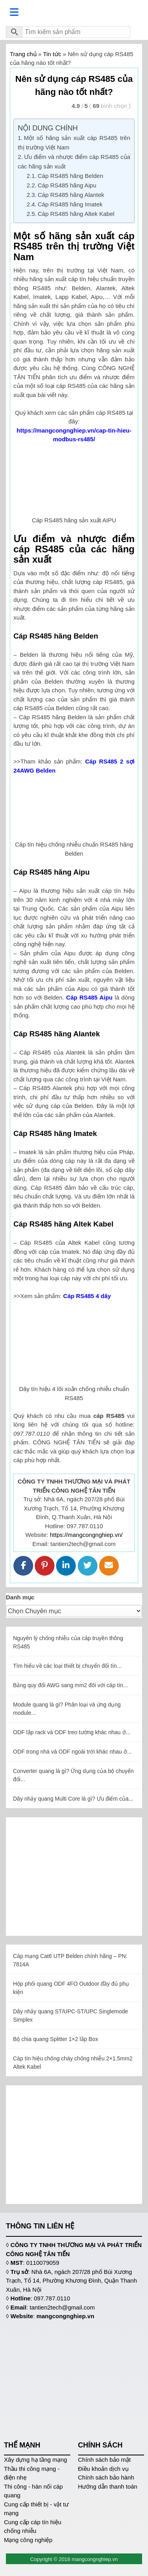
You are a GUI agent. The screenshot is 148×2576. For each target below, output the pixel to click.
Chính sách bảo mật (104, 2459)
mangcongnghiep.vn (65, 2316)
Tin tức (52, 54)
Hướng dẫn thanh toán (107, 2486)
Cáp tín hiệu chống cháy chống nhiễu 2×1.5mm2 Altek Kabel (72, 2062)
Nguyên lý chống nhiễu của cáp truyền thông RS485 (68, 1642)
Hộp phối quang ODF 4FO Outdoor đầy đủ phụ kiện (71, 1988)
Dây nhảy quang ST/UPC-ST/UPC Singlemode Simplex (70, 2015)
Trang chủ (23, 54)
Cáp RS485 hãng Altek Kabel (76, 213)
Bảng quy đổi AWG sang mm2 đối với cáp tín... (70, 1685)
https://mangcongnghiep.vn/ (86, 1534)
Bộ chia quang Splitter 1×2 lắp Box (55, 2039)
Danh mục (20, 1597)
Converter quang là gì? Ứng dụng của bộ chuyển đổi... (73, 1775)
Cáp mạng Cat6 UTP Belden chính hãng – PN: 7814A (70, 1960)
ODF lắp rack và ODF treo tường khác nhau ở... (71, 1732)
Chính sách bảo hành (106, 2477)
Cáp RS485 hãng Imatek (70, 204)
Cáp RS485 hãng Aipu (67, 185)
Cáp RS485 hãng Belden (70, 175)
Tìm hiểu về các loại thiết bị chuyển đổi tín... (67, 1666)
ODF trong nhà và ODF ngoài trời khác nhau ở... (72, 1751)
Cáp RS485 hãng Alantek (71, 194)
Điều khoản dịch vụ (103, 2468)
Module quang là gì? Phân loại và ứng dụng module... (67, 1708)
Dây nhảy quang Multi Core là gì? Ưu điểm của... (73, 1798)
